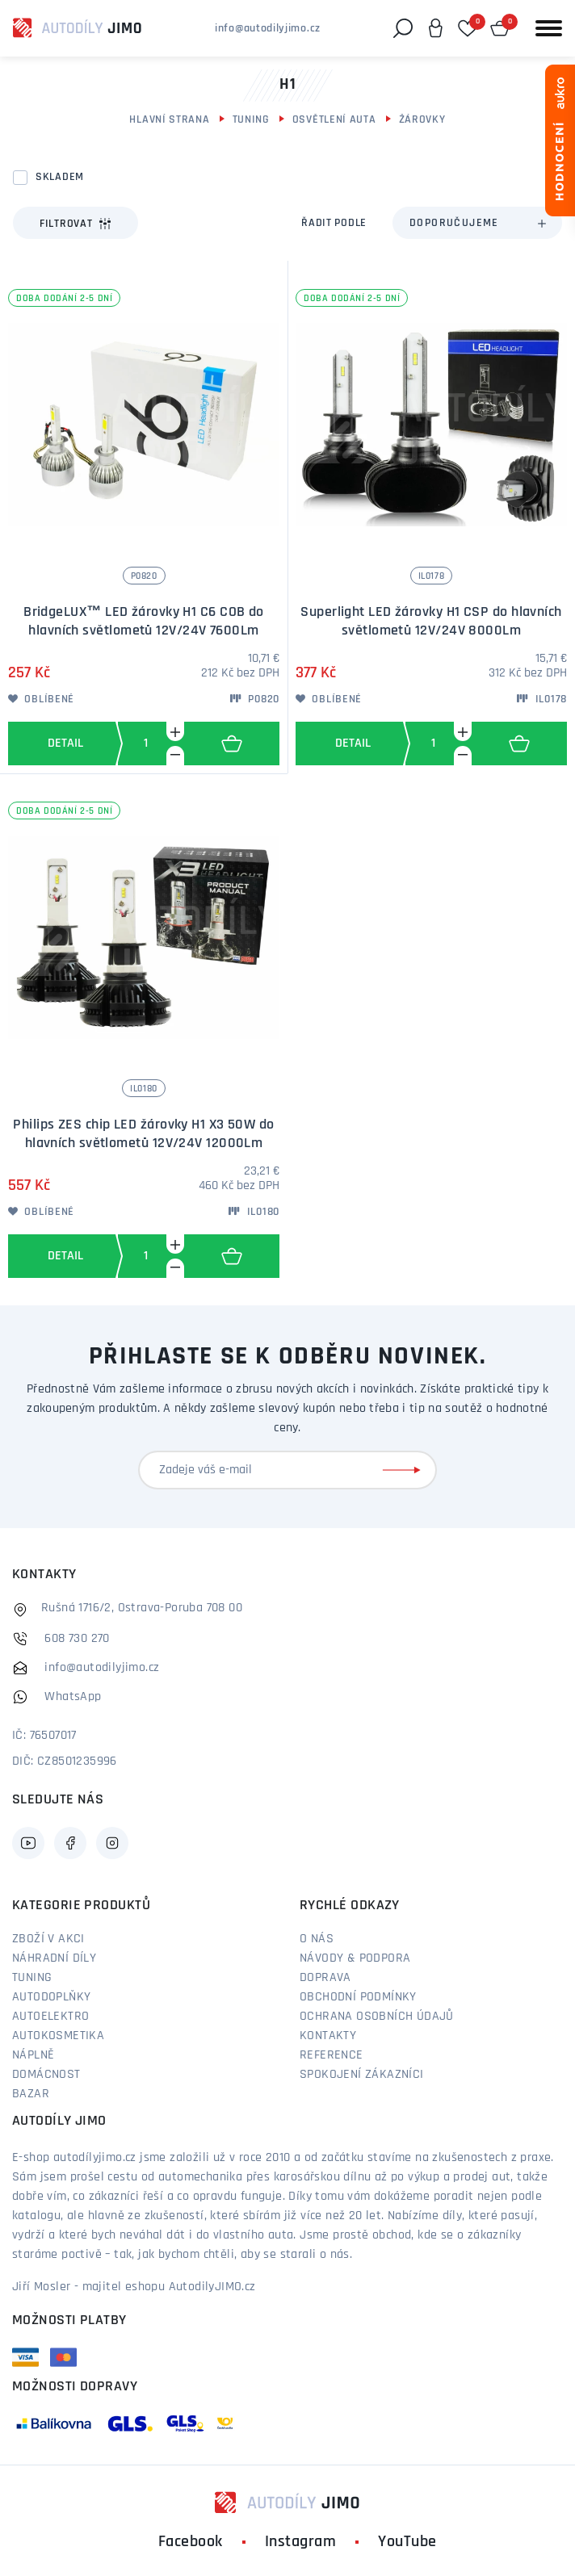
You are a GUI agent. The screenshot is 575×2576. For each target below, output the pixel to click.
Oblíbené (41, 699)
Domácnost (46, 2074)
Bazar (30, 2094)
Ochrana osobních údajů (377, 2016)
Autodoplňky (51, 1997)
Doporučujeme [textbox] (454, 223)
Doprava (325, 1977)
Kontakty (328, 2035)
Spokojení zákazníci (362, 2074)
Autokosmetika (58, 2035)
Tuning (251, 120)
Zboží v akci (48, 1939)
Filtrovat (75, 223)
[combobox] (477, 223)
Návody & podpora (355, 1958)
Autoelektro (50, 2016)
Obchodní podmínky (358, 1997)
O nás (317, 1939)
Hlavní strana (169, 120)
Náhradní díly (54, 1958)
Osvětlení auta (334, 120)
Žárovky (422, 120)
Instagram (301, 2542)
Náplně (33, 2055)
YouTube (407, 2542)
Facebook (190, 2542)
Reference (331, 2055)
